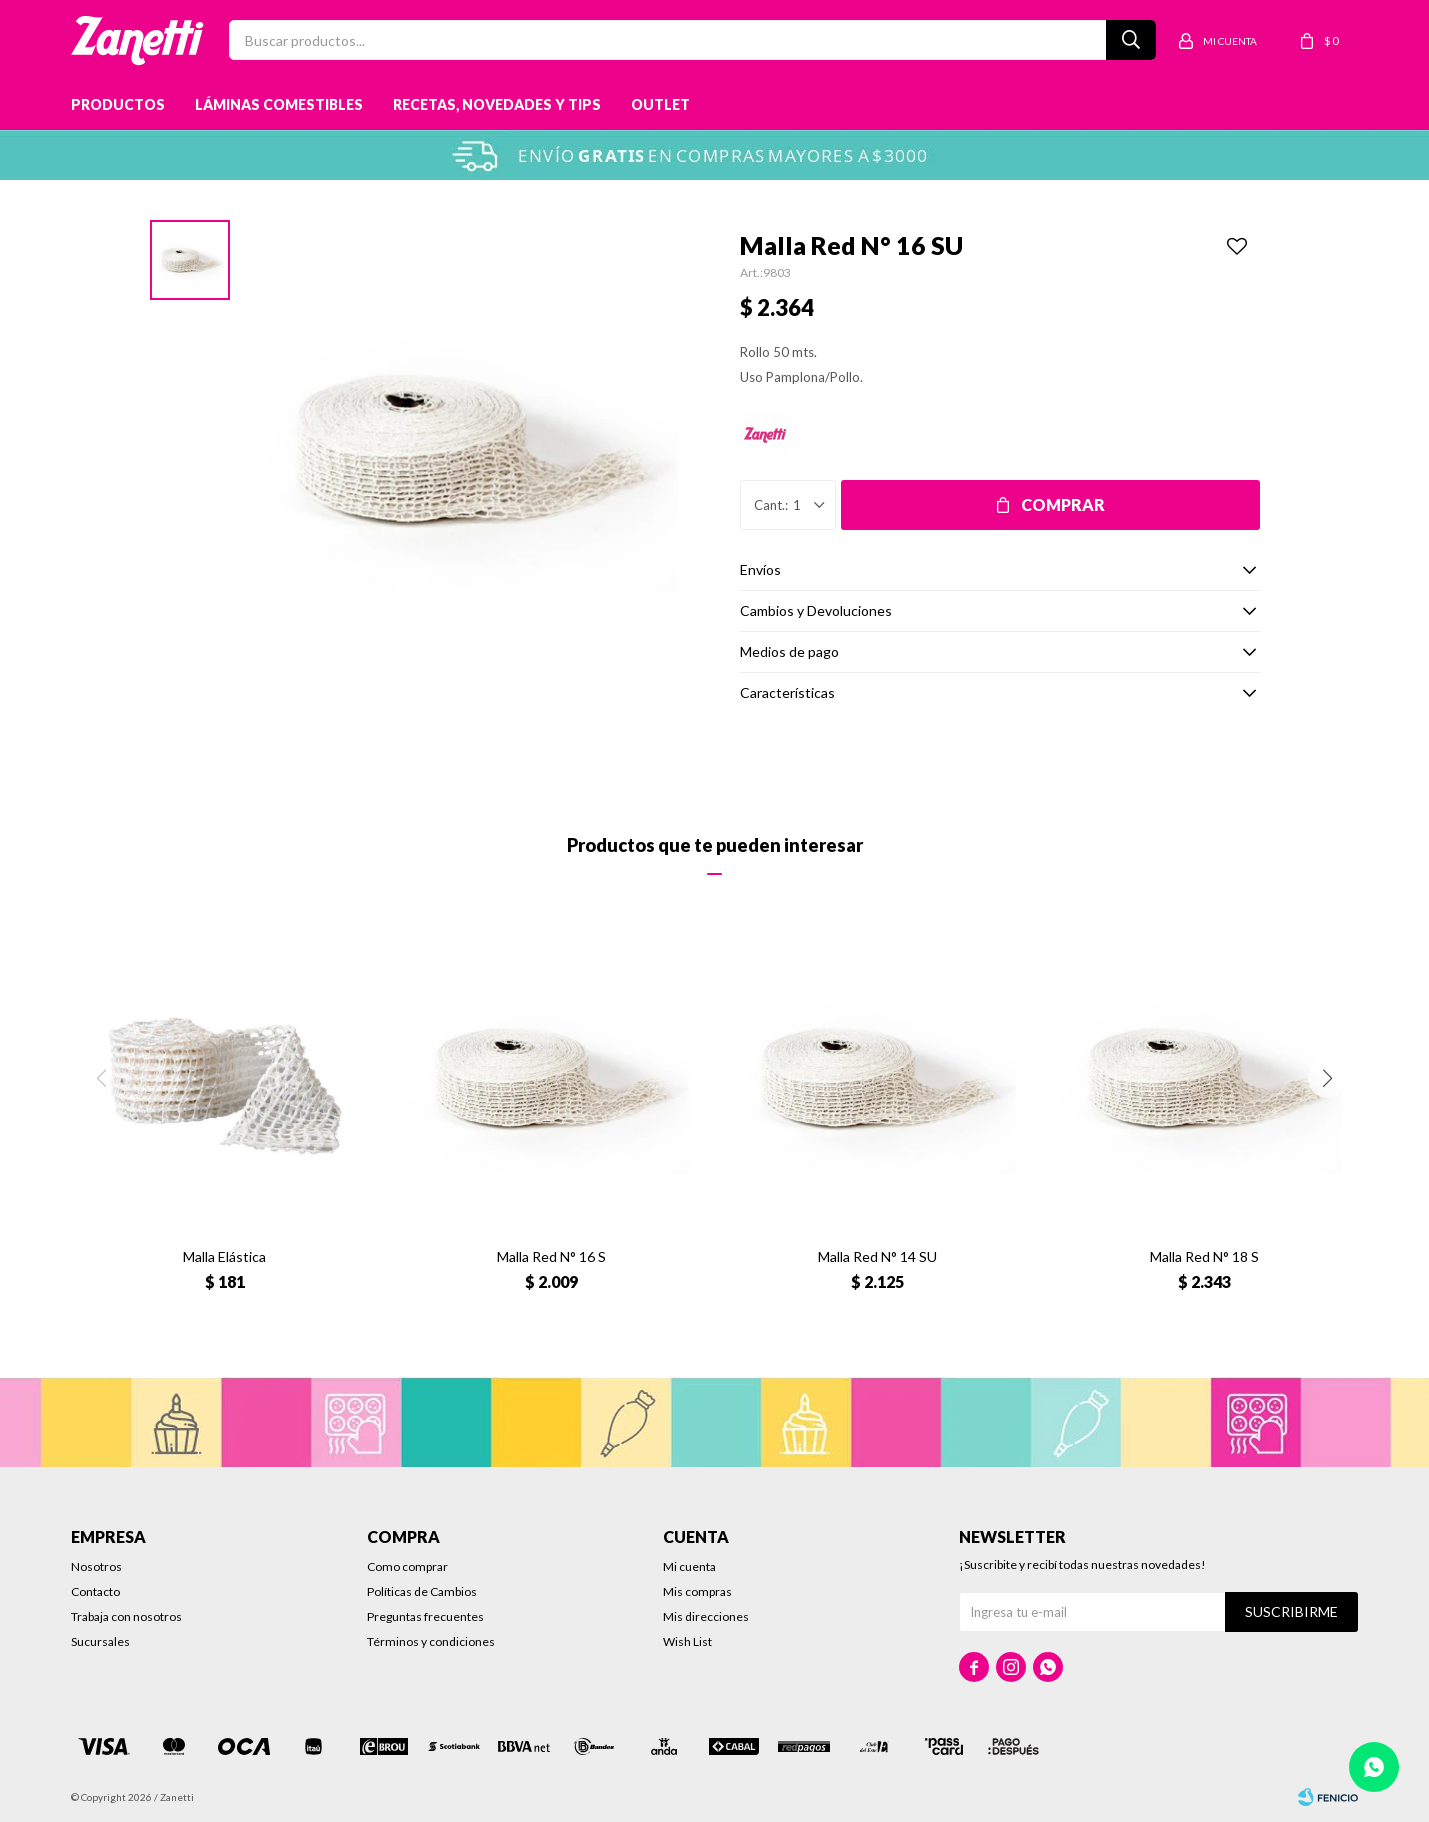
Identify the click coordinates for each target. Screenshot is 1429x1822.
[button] (1328, 1078)
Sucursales (100, 1641)
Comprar (1063, 504)
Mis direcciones (706, 1616)
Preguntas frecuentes (425, 1616)
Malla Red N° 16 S (551, 1256)
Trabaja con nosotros (126, 1616)
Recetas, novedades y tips (497, 104)
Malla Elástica (224, 1256)
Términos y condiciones (431, 1641)
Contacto (95, 1591)
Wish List (687, 1641)
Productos (118, 104)
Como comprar (407, 1566)
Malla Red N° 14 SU (877, 1256)
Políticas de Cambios (422, 1591)
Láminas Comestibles (279, 104)
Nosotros (96, 1566)
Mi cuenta (689, 1566)
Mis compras (697, 1591)
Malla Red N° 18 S (1204, 1256)
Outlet (660, 104)
